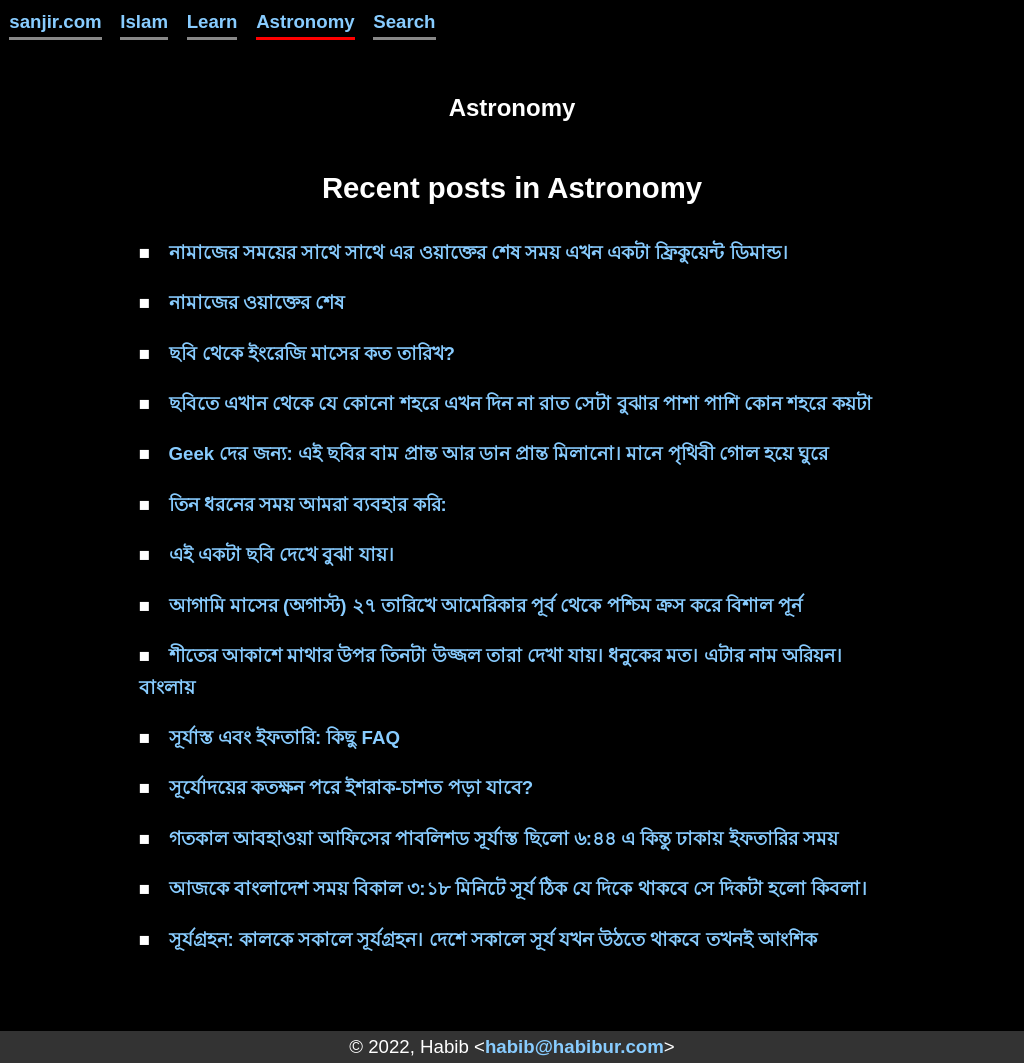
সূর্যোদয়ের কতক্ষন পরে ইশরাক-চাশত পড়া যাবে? (351, 787)
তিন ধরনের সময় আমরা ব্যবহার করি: (308, 504)
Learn (212, 21)
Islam (144, 21)
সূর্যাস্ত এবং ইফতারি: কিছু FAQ (284, 737)
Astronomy (305, 21)
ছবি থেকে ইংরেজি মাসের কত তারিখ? (312, 353)
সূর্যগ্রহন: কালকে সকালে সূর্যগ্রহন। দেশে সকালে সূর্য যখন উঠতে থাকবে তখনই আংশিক (493, 939)
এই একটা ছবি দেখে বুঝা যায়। (281, 554)
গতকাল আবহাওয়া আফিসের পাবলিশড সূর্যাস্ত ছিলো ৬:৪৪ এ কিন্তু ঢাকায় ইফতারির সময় (503, 838)
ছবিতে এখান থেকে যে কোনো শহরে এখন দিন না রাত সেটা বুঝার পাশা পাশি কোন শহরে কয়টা (520, 403)
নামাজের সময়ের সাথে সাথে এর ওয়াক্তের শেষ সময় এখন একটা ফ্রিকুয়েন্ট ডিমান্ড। (478, 252)
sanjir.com (55, 21)
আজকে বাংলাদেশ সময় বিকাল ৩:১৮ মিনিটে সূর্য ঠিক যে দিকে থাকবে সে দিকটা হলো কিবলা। (518, 888)
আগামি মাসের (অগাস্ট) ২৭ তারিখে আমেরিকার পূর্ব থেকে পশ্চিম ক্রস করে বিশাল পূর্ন (486, 605)
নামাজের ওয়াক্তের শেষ (256, 302)
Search (404, 21)
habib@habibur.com (574, 1046)
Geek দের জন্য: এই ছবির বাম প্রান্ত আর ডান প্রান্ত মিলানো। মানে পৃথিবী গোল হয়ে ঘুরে (499, 453)
